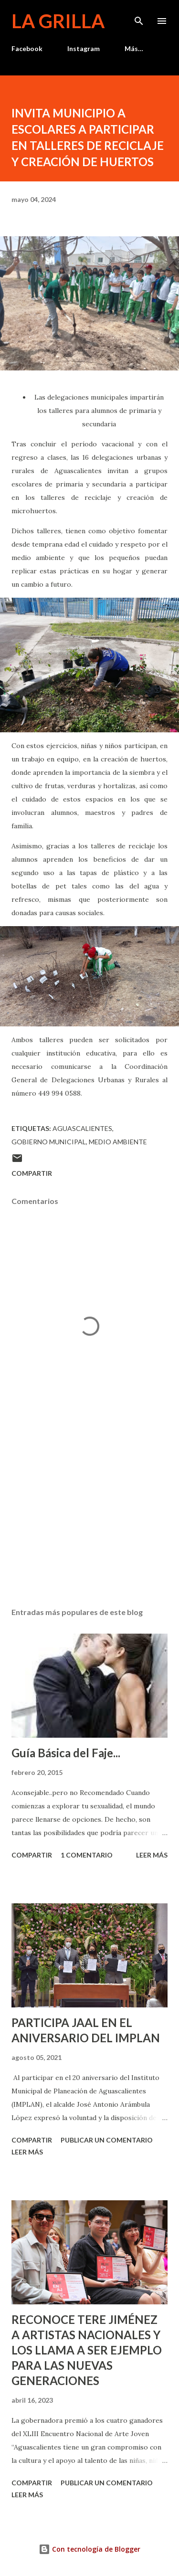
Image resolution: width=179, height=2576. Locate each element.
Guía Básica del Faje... (65, 1753)
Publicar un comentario (107, 2140)
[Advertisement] (89, 1517)
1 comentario (87, 1855)
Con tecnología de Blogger (89, 2549)
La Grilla (58, 21)
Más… (134, 48)
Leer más (152, 1855)
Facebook (26, 48)
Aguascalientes (82, 1128)
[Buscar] (139, 17)
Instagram (83, 48)
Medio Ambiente (118, 1142)
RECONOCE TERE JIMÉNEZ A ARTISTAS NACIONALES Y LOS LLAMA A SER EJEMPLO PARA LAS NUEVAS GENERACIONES (86, 2349)
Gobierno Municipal (48, 1142)
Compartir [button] (31, 1173)
